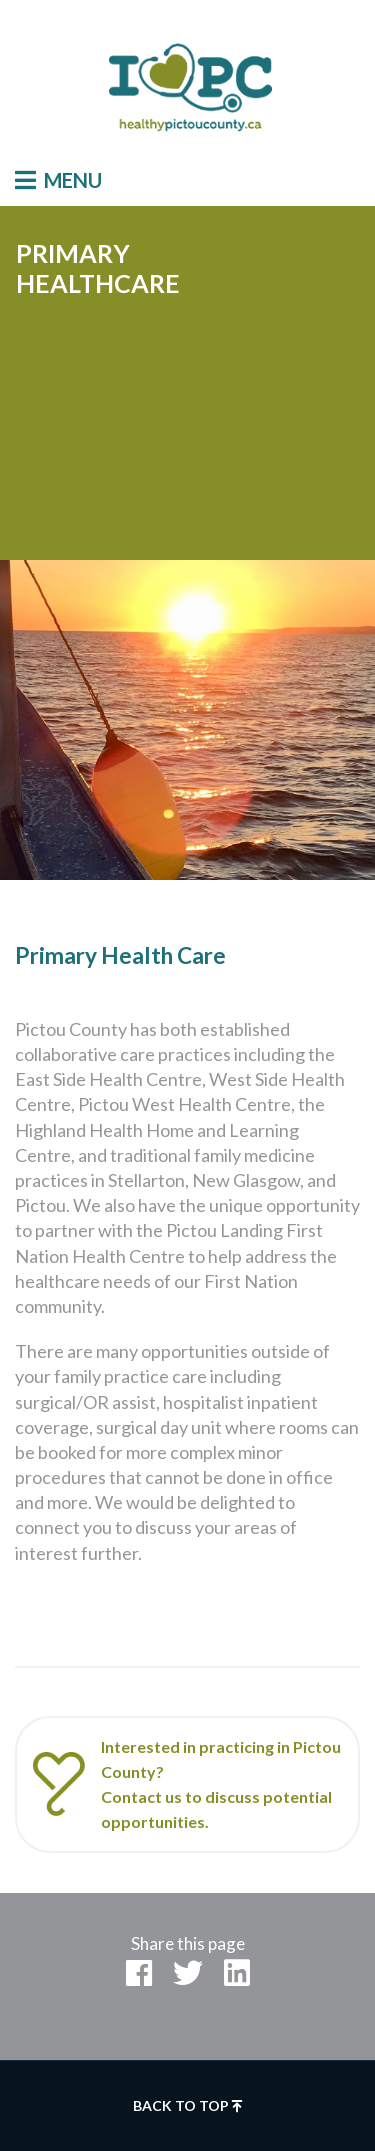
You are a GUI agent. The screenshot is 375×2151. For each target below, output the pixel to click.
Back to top (188, 2105)
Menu (58, 180)
